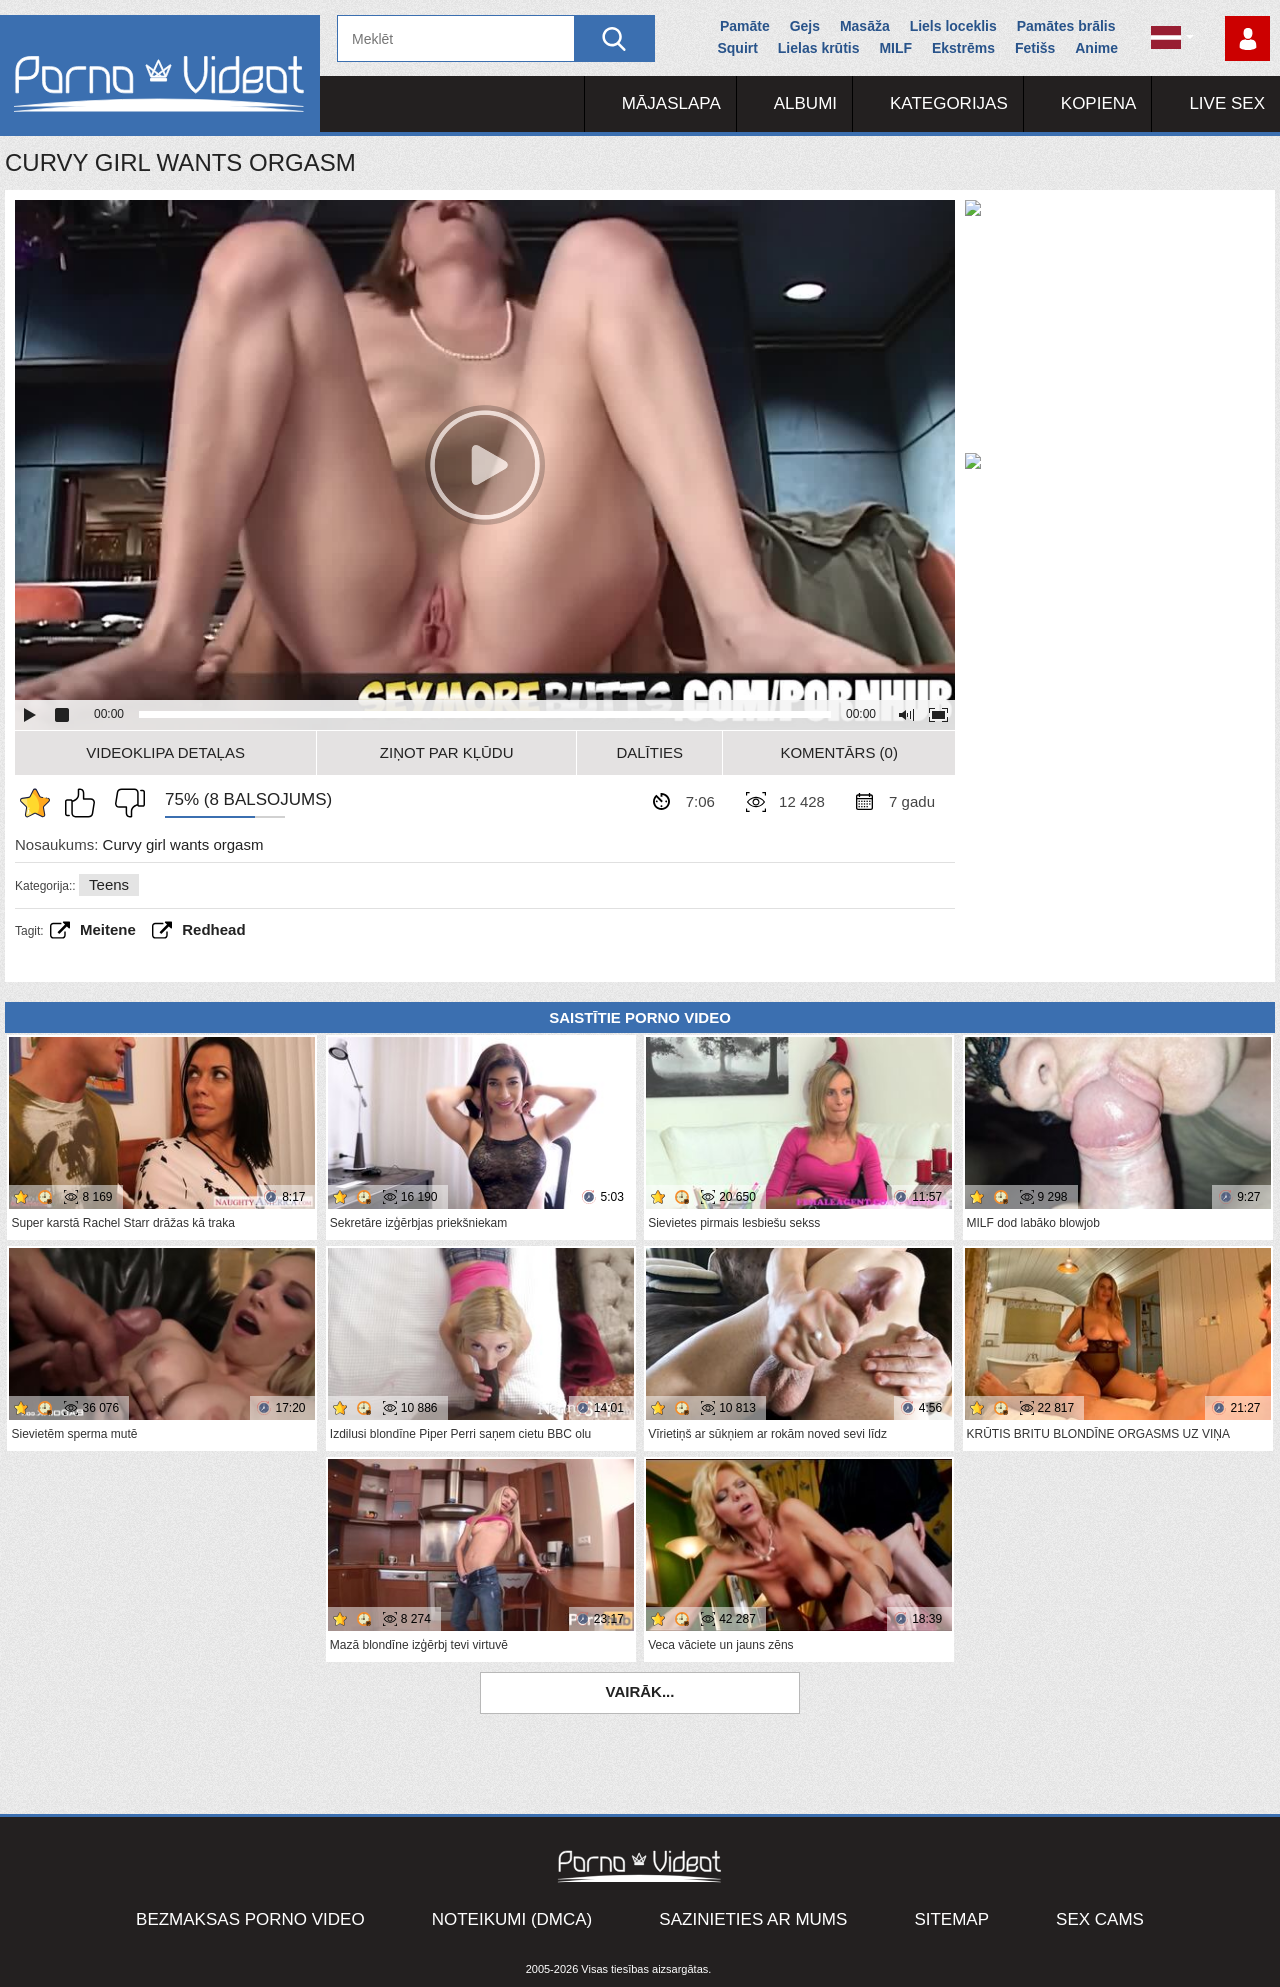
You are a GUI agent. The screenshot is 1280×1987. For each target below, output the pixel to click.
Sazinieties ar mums (753, 1919)
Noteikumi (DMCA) (512, 1919)
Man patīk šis (85, 803)
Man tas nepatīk (125, 803)
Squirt (737, 48)
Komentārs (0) (839, 752)
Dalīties (649, 752)
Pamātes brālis (1066, 26)
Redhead (213, 929)
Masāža (865, 26)
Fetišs (1035, 48)
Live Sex (1227, 103)
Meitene (108, 929)
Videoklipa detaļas (165, 752)
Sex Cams (1100, 1919)
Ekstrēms (963, 48)
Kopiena (1099, 103)
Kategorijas (949, 103)
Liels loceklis (953, 26)
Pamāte (745, 26)
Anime (1096, 48)
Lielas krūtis (819, 48)
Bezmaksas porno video (250, 1919)
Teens (109, 884)
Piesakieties (1247, 38)
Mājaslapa (671, 103)
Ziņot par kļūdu (447, 752)
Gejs (805, 26)
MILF (895, 48)
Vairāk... (640, 1691)
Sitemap (951, 1919)
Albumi (805, 103)
